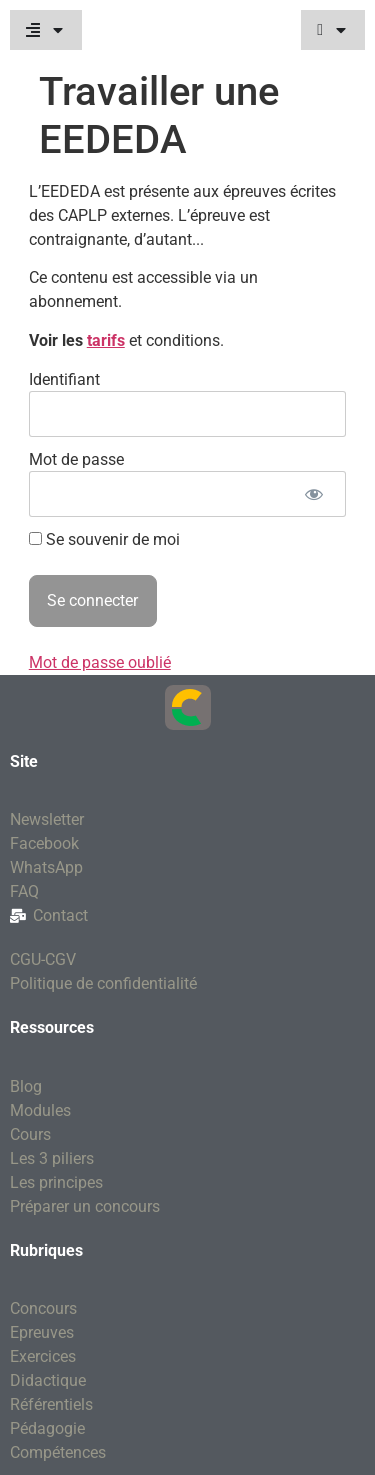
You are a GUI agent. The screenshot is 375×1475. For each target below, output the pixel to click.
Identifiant (64, 379)
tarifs (106, 340)
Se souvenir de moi (104, 540)
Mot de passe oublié (100, 662)
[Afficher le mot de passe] (313, 494)
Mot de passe (76, 459)
